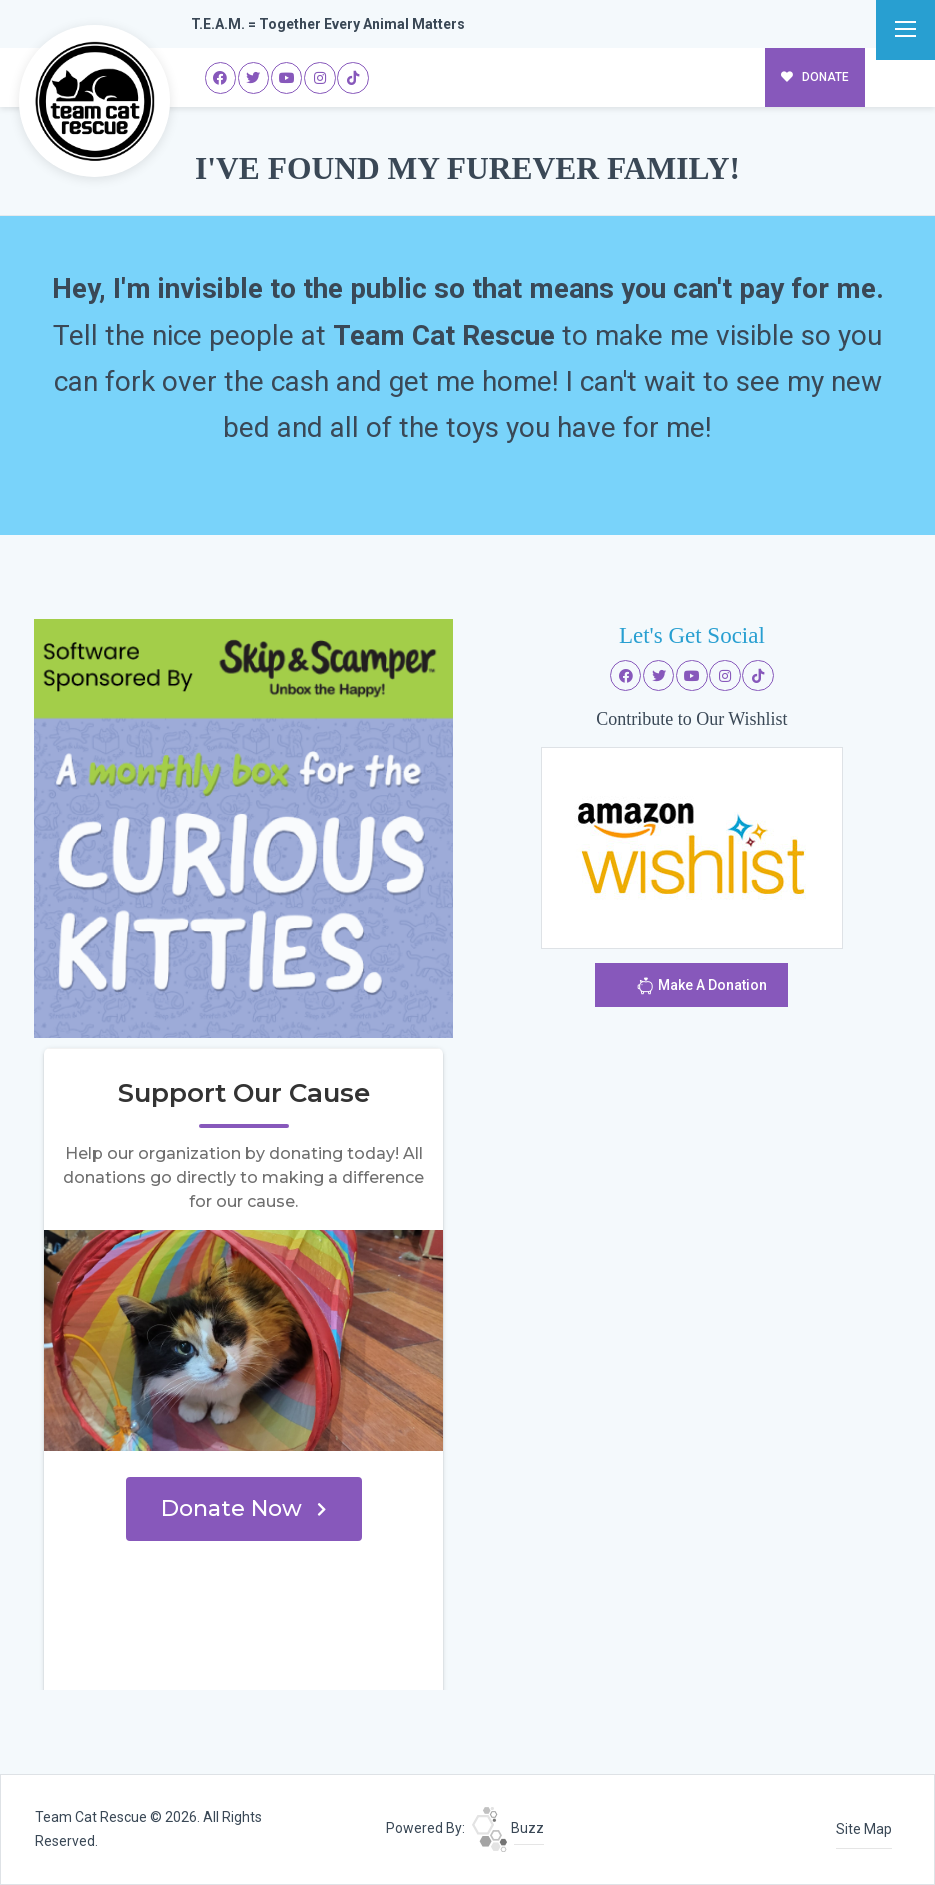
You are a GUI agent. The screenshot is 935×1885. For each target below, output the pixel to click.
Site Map (864, 1829)
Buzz (508, 1828)
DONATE (815, 77)
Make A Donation (701, 988)
